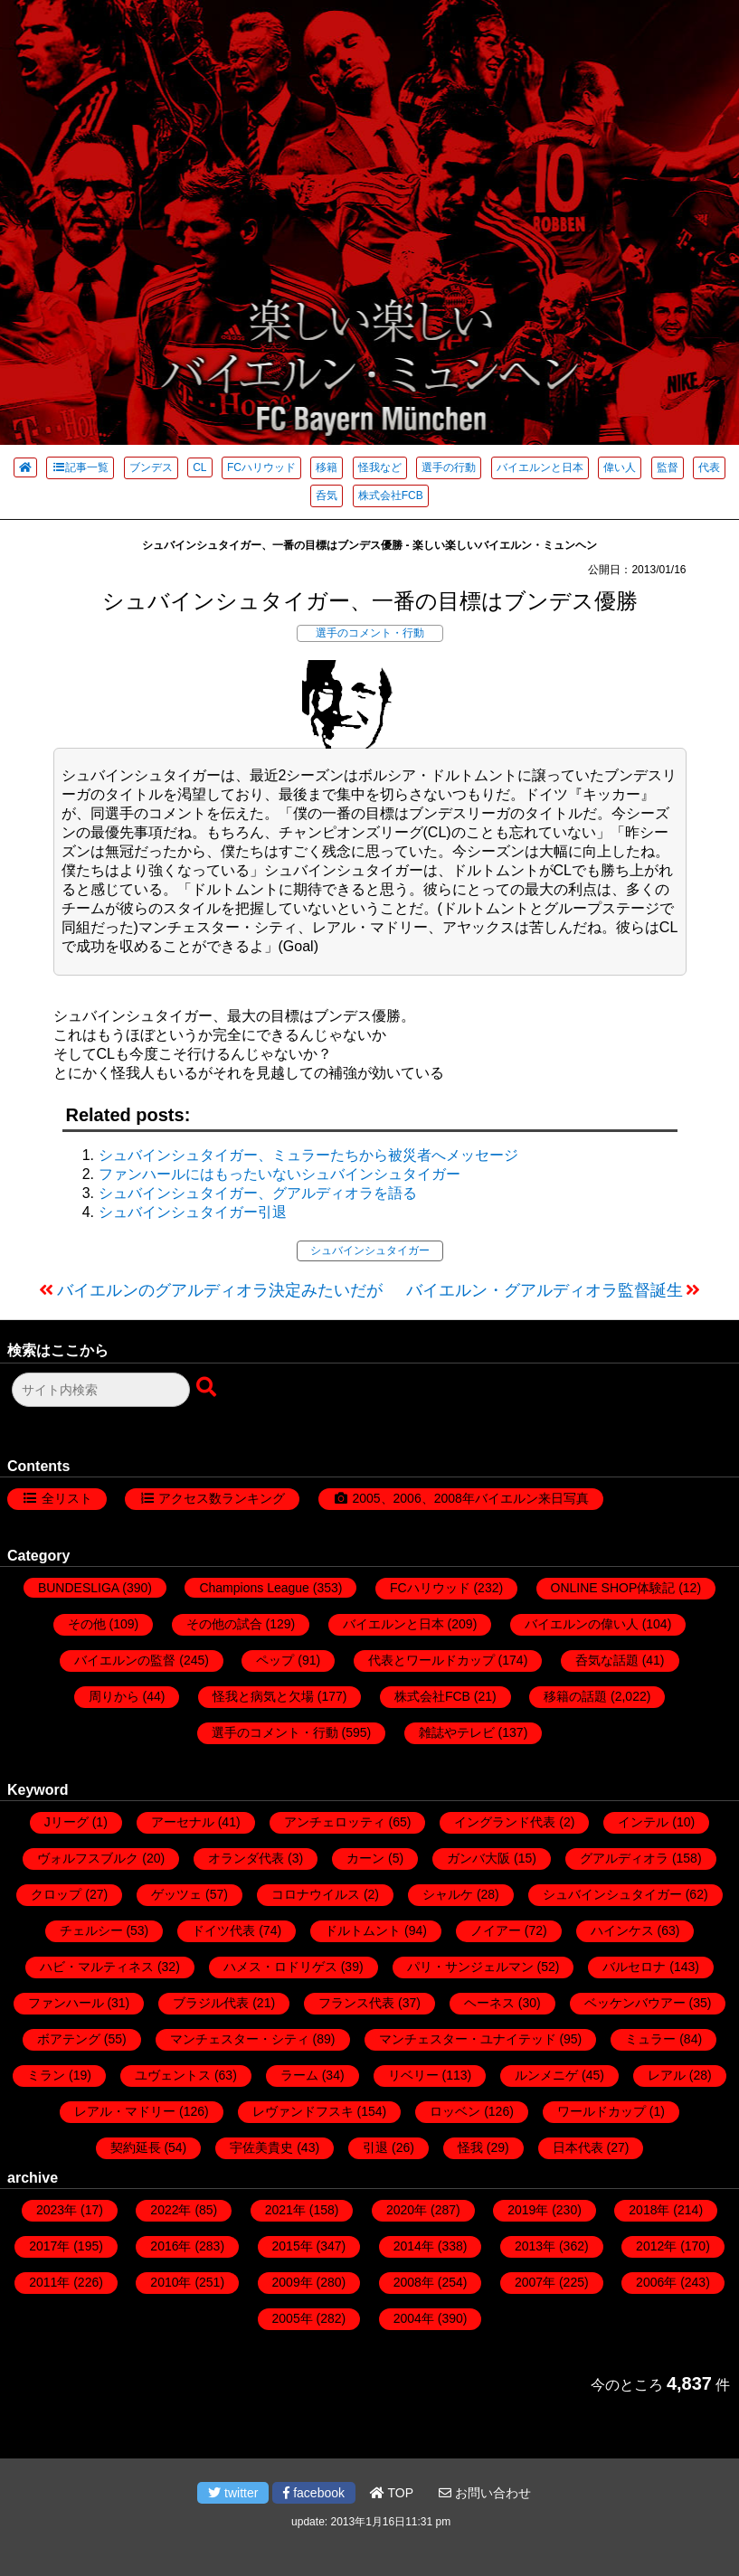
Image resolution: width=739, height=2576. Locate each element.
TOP (391, 2493)
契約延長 (135, 2147)
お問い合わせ (485, 2493)
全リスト (67, 1498)
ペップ (275, 1660)
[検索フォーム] (101, 1390)
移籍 (326, 467)
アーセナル (182, 1822)
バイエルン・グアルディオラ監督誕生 (544, 1290)
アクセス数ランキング (221, 1498)
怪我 (470, 2147)
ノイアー (495, 1930)
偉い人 (619, 467)
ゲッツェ (176, 1894)
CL (199, 467)
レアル (667, 2075)
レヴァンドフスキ (303, 2111)
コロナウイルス (315, 1894)
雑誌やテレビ (457, 1732)
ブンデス (151, 467)
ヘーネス (489, 2003)
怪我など (380, 467)
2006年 (656, 2282)
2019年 (527, 2210)
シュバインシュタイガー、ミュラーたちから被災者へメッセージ (308, 1155)
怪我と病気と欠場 (263, 1696)
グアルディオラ (624, 1858)
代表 (709, 467)
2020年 (406, 2210)
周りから (114, 1696)
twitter (233, 2493)
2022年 (170, 2210)
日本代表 (578, 2147)
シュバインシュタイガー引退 (193, 1212)
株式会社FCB (390, 495)
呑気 (326, 495)
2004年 (413, 2318)
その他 (87, 1624)
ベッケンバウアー (635, 2003)
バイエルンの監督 (124, 1660)
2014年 (413, 2246)
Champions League (253, 1588)
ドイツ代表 (223, 1930)
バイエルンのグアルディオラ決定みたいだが (220, 1290)
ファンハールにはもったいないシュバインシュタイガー (279, 1174)
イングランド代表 (504, 1822)
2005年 (292, 2318)
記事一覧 (80, 467)
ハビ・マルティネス (97, 1966)
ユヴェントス (173, 2075)
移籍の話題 (575, 1696)
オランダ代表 (246, 1858)
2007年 (535, 2282)
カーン (365, 1858)
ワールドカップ (601, 2111)
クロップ (56, 1894)
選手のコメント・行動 (370, 633)
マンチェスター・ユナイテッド (467, 2039)
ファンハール (66, 2003)
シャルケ (447, 1894)
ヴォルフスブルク (87, 1858)
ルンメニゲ (546, 2075)
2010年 (170, 2282)
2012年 (656, 2246)
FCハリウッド (261, 467)
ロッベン (455, 2111)
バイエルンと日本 (540, 467)
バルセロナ (634, 1966)
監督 (667, 467)
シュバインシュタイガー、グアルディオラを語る (258, 1193)
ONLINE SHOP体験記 (613, 1588)
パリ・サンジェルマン (470, 1966)
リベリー (413, 2075)
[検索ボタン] (208, 1388)
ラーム (299, 2075)
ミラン (46, 2075)
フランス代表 (356, 2003)
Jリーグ (66, 1822)
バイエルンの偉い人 (582, 1624)
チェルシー (91, 1930)
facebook (314, 2493)
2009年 (292, 2282)
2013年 (535, 2246)
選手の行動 (449, 467)
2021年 (285, 2210)
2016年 (170, 2246)
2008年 (413, 2282)
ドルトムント (363, 1930)
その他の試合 (224, 1624)
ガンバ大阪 (478, 1858)
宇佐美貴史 (261, 2147)
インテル (643, 1822)
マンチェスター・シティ (239, 2039)
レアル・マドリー (124, 2111)
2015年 (292, 2246)
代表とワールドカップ (431, 1660)
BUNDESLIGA (78, 1588)
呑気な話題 (607, 1660)
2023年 (56, 2210)
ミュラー (650, 2039)
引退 (375, 2147)
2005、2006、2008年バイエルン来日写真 (470, 1498)
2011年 (49, 2282)
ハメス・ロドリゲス (280, 1966)
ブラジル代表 (211, 2003)
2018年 (649, 2210)
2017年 (49, 2246)
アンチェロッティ (334, 1822)
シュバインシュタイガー (370, 1250)
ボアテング (68, 2039)
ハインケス (622, 1930)
